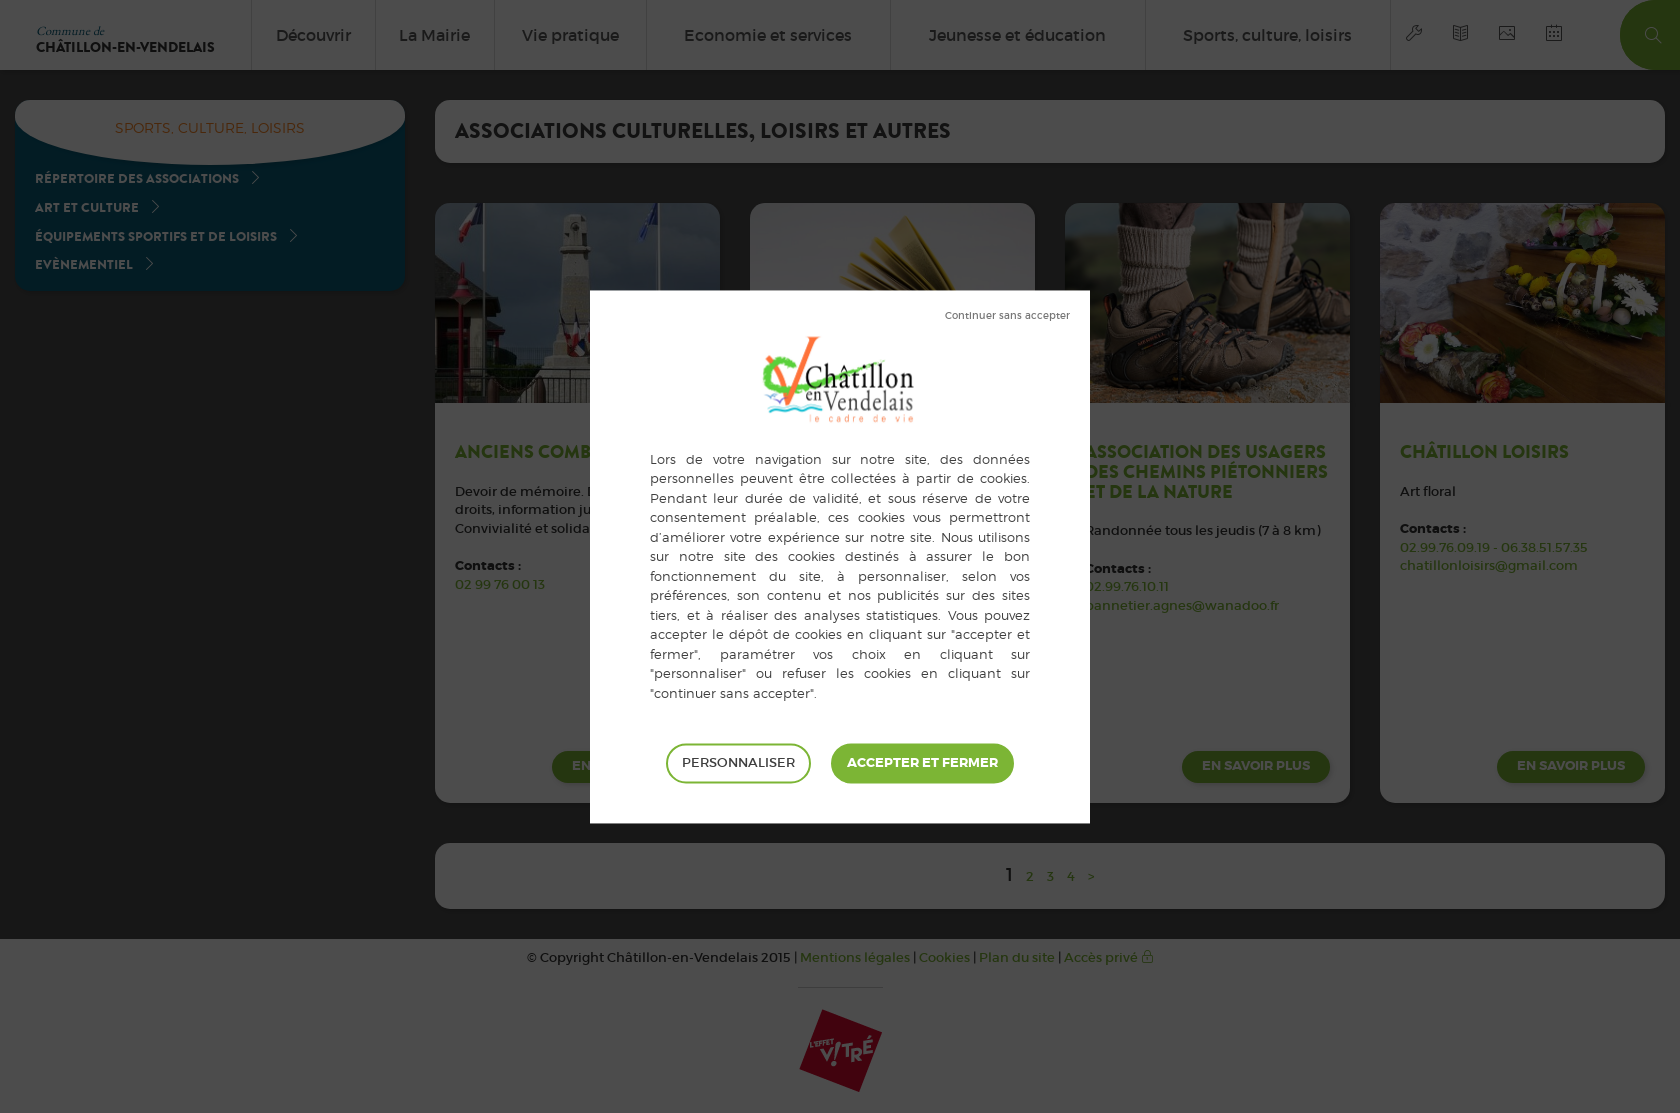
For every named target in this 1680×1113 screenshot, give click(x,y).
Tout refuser (1007, 316)
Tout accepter (922, 763)
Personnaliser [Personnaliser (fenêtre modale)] (738, 762)
